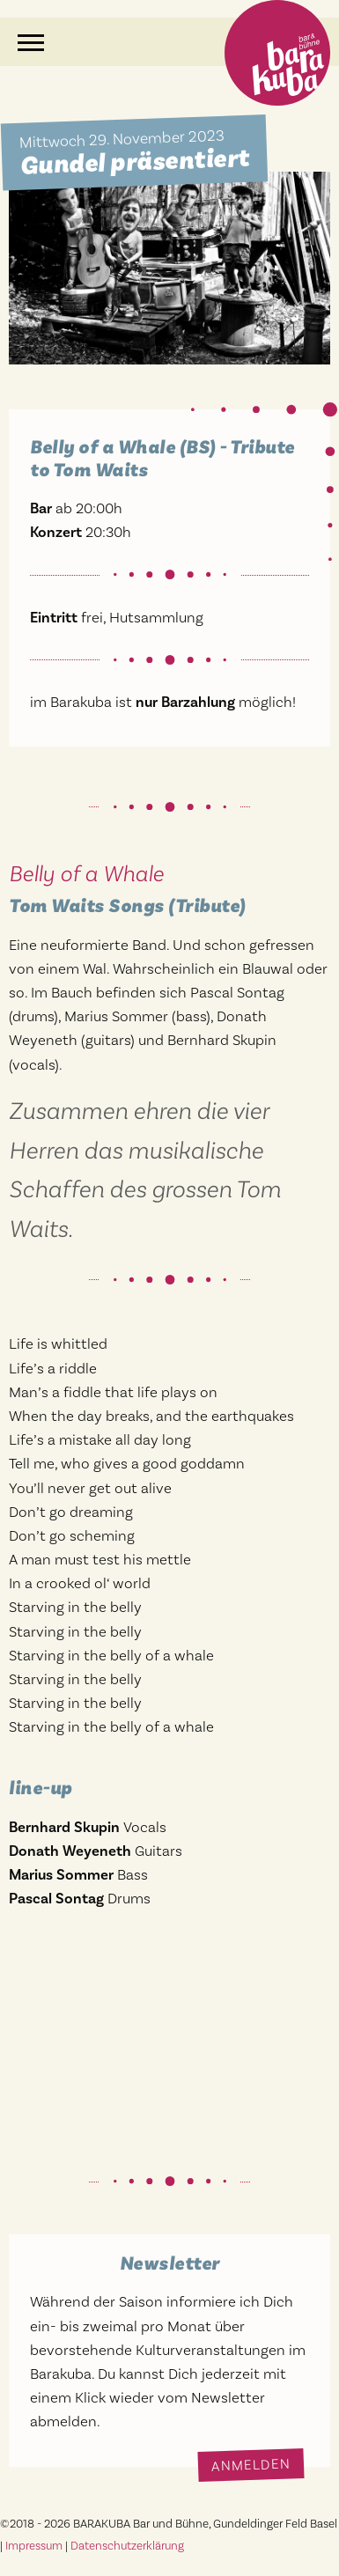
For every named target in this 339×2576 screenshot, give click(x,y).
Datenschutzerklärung (127, 2545)
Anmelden (251, 2464)
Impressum (34, 2545)
